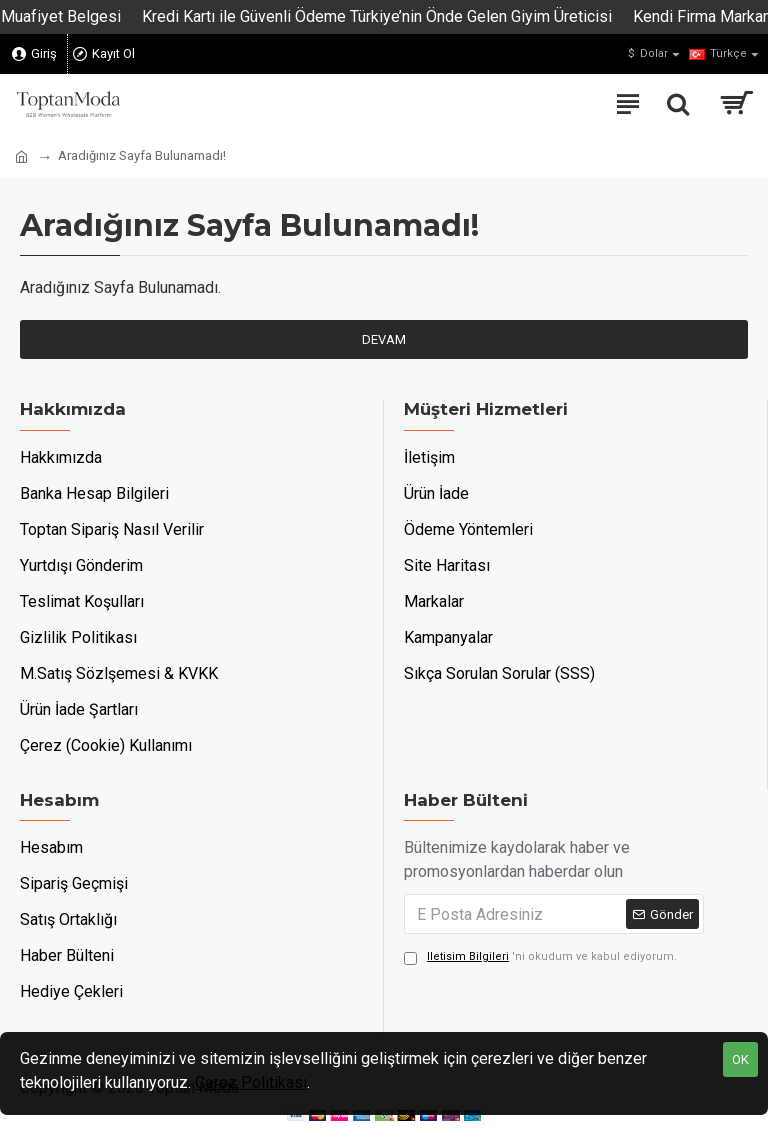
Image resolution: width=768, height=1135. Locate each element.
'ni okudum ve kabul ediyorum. (540, 957)
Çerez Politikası (251, 1082)
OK (740, 1059)
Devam (384, 339)
